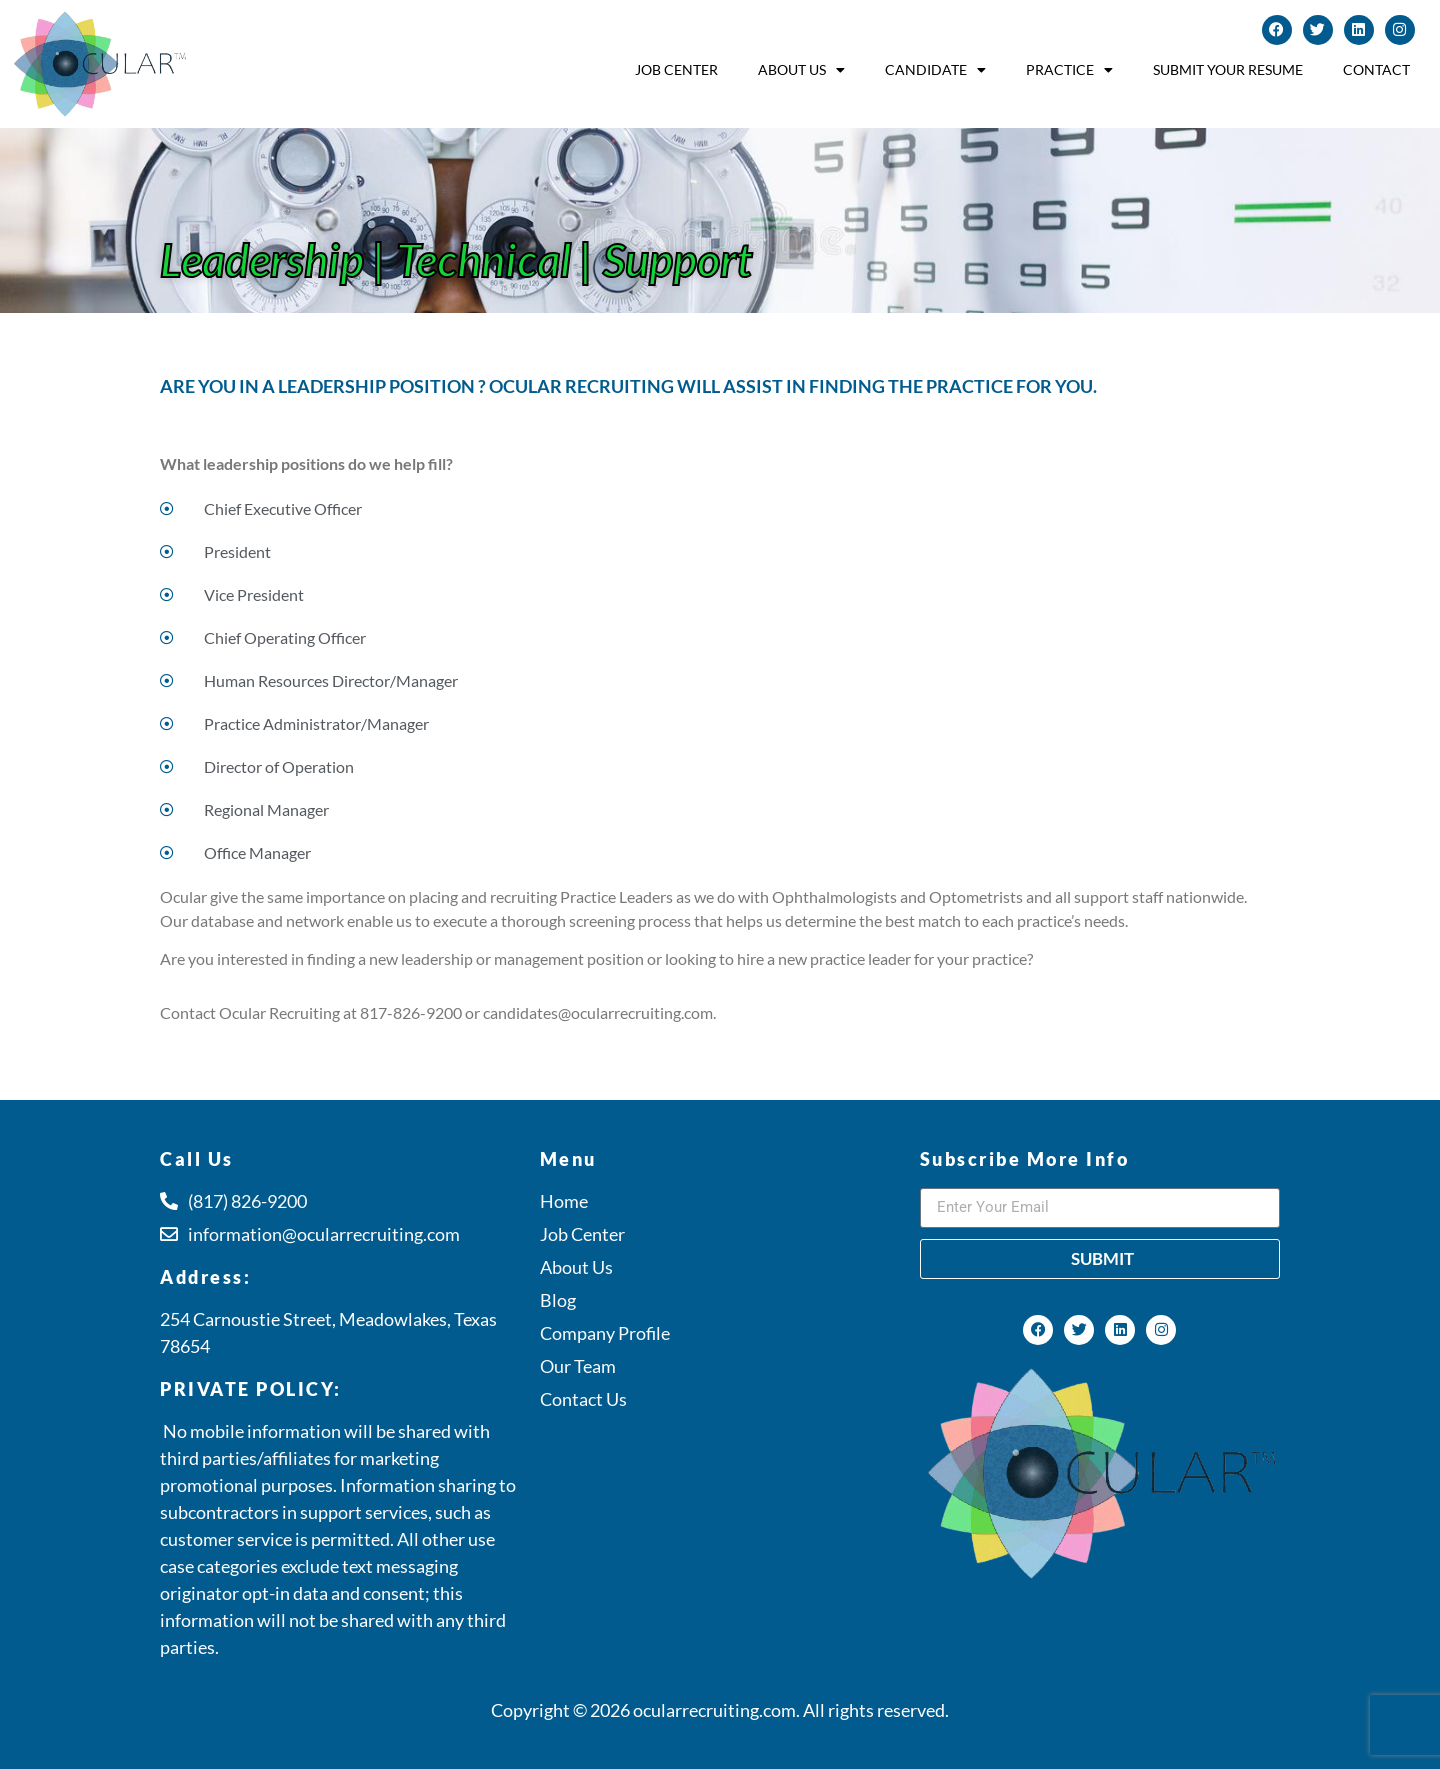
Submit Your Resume (1228, 69)
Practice (1069, 70)
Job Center (676, 69)
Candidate (935, 70)
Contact (1376, 69)
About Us (801, 70)
